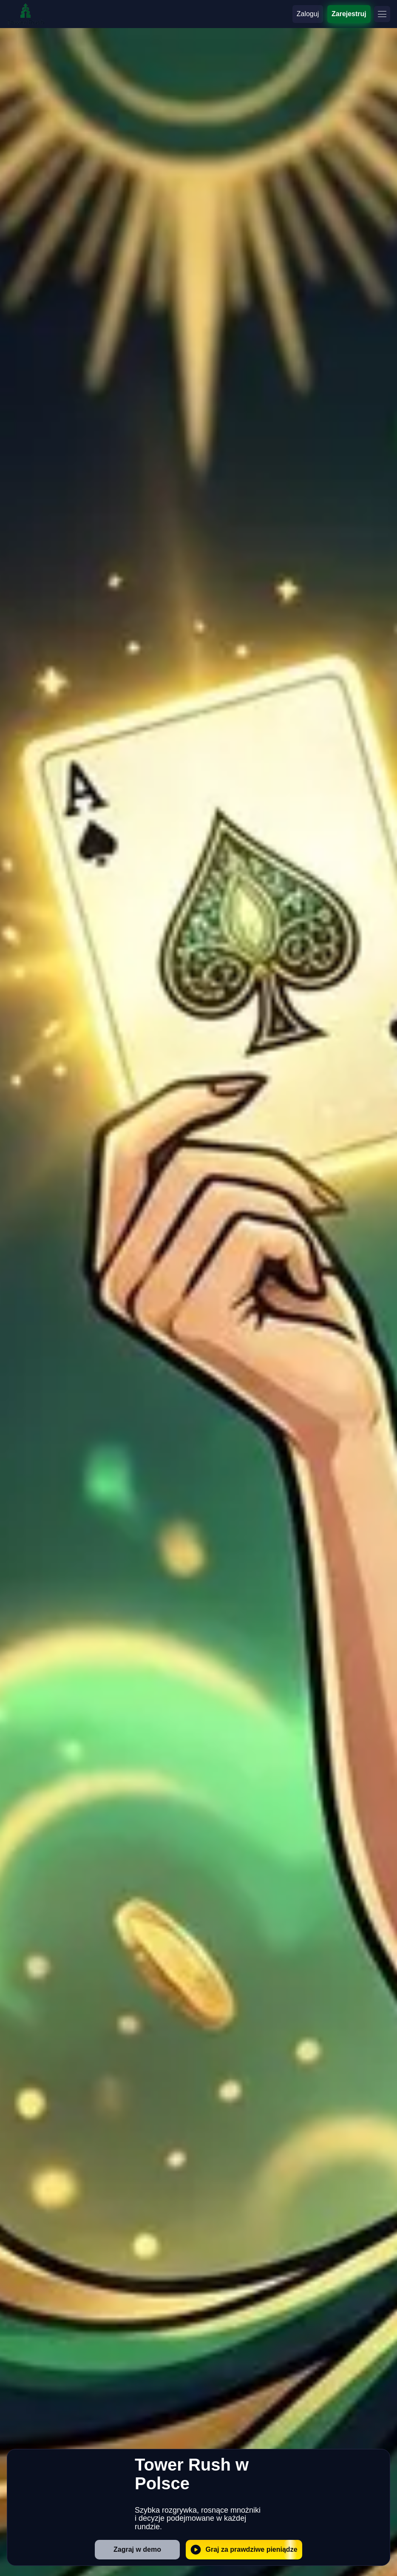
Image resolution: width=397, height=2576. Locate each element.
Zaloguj (308, 13)
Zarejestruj (349, 13)
